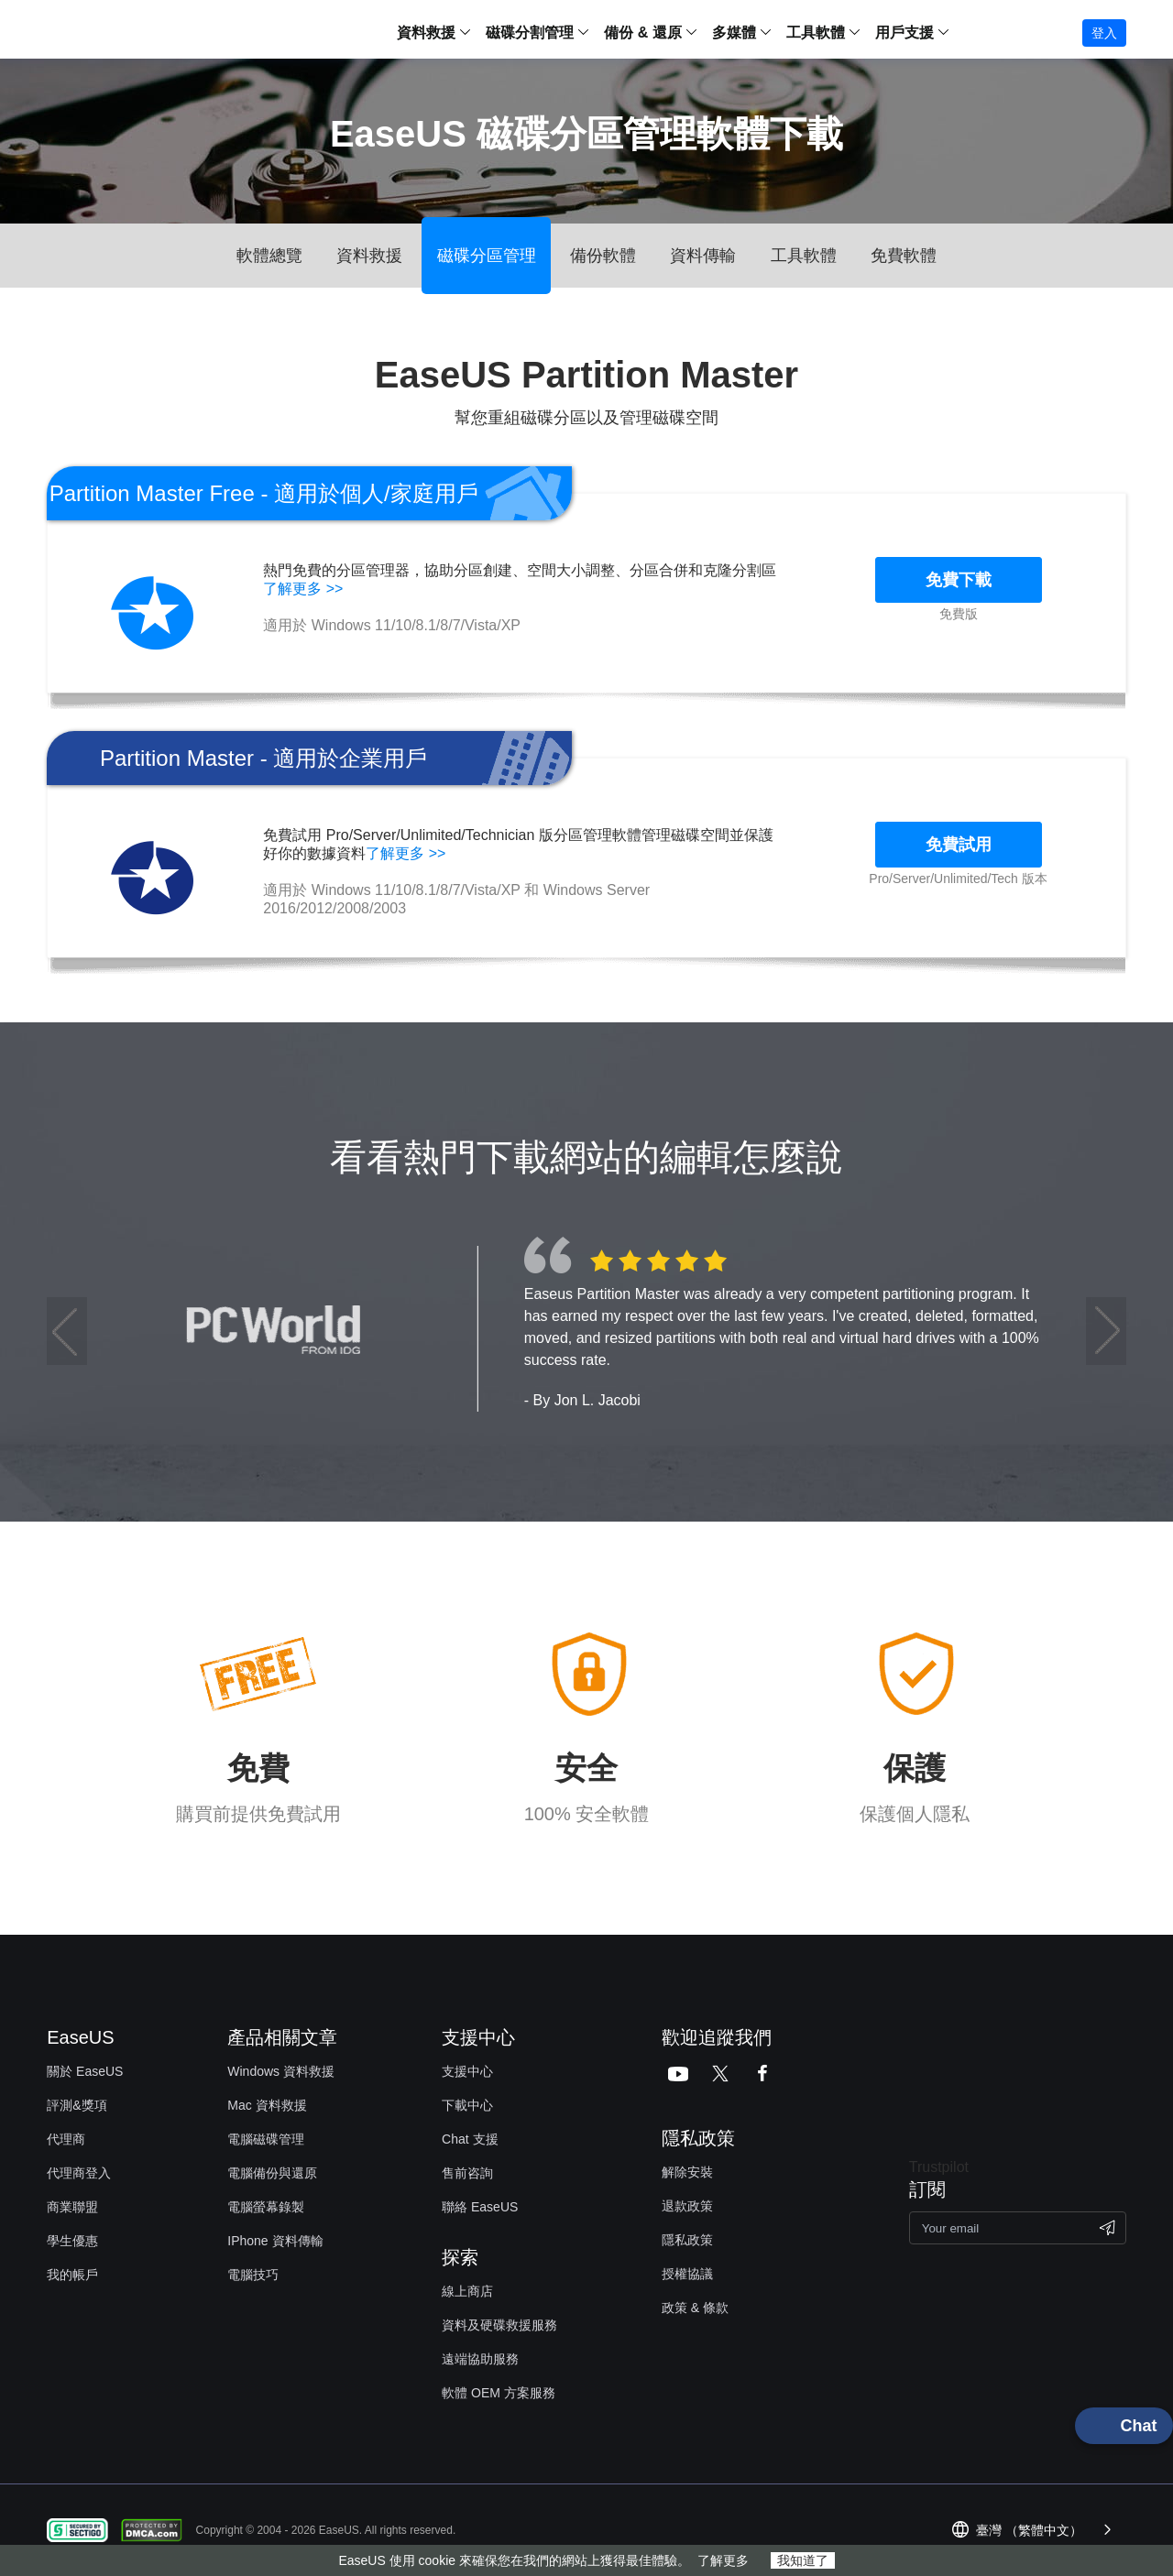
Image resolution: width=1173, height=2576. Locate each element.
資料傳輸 (703, 255)
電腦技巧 (253, 2274)
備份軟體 (603, 255)
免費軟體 (904, 255)
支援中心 (467, 2071)
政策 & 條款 (695, 2307)
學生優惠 (72, 2240)
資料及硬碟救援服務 (499, 2325)
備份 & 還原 (642, 32)
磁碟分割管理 (530, 32)
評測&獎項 (76, 2105)
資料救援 (426, 32)
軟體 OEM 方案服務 (498, 2392)
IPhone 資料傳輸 (275, 2240)
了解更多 (723, 2560)
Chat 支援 (470, 2139)
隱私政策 (687, 2239)
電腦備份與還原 (272, 2173)
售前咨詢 (467, 2173)
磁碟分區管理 (486, 255)
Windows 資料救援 (280, 2071)
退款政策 (687, 2206)
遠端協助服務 (480, 2359)
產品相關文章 (282, 2037)
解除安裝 (687, 2172)
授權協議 (687, 2273)
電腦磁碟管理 (265, 2139)
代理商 (66, 2139)
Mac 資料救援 (266, 2105)
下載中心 (467, 2105)
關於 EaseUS (85, 2071)
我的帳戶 (72, 2274)
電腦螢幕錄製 (265, 2206)
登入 (1104, 33)
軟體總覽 (269, 255)
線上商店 (467, 2291)
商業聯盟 (72, 2206)
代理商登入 (79, 2173)
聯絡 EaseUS (480, 2206)
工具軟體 (804, 255)
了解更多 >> (303, 588)
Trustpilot (939, 2167)
